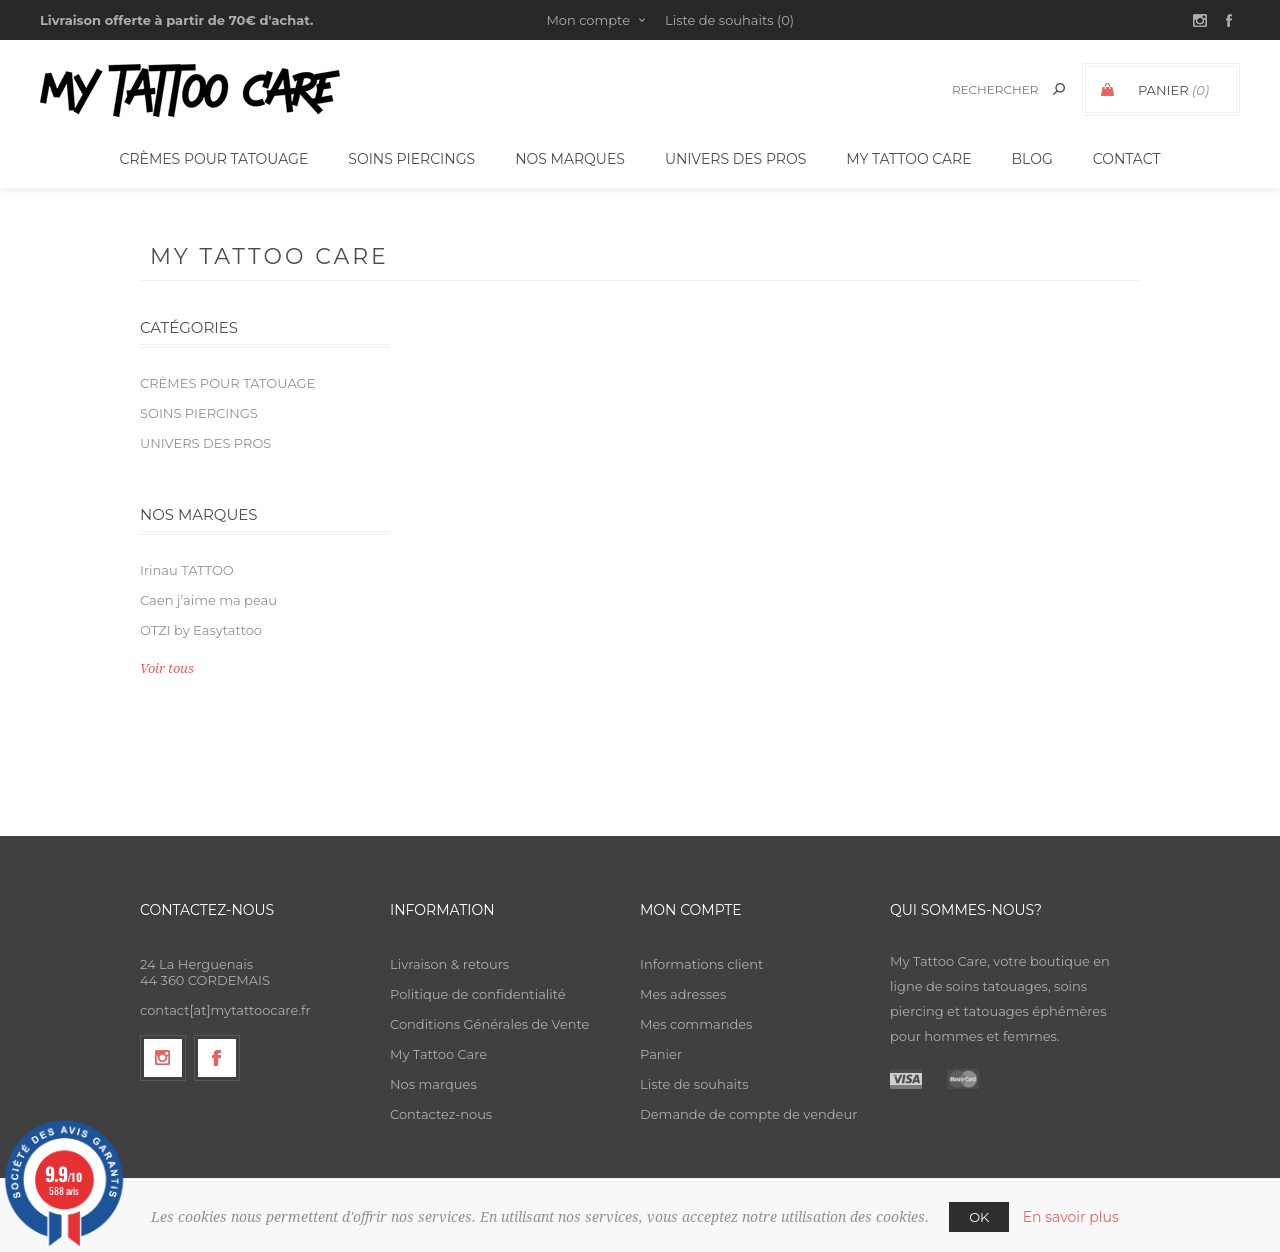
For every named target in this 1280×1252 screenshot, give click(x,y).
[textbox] (991, 89)
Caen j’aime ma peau (208, 600)
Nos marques (433, 1084)
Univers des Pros (205, 443)
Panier (661, 1054)
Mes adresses (683, 994)
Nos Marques (570, 159)
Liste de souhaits (694, 1084)
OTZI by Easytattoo (201, 630)
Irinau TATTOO (187, 570)
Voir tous (167, 668)
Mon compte (588, 20)
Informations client (701, 964)
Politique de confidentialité (478, 994)
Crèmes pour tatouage (227, 383)
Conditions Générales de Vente (489, 1024)
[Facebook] (217, 1058)
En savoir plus (1071, 1217)
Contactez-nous (441, 1114)
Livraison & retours (449, 964)
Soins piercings (199, 413)
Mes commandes (696, 1024)
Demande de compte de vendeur (748, 1114)
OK (979, 1217)
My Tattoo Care (438, 1054)
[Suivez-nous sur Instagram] (163, 1058)
